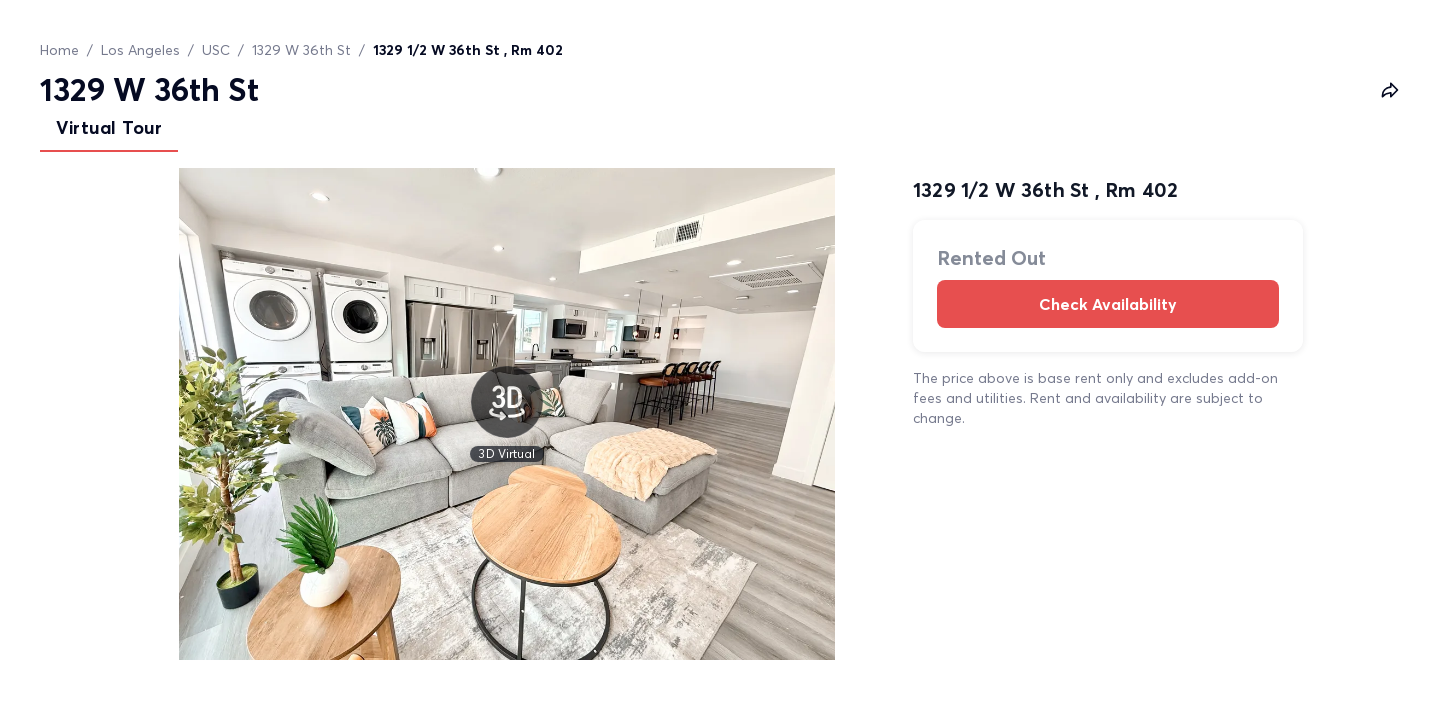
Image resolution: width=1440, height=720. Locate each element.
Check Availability (1108, 304)
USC (216, 50)
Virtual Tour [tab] (109, 127)
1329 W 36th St (301, 50)
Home (59, 50)
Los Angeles (140, 50)
